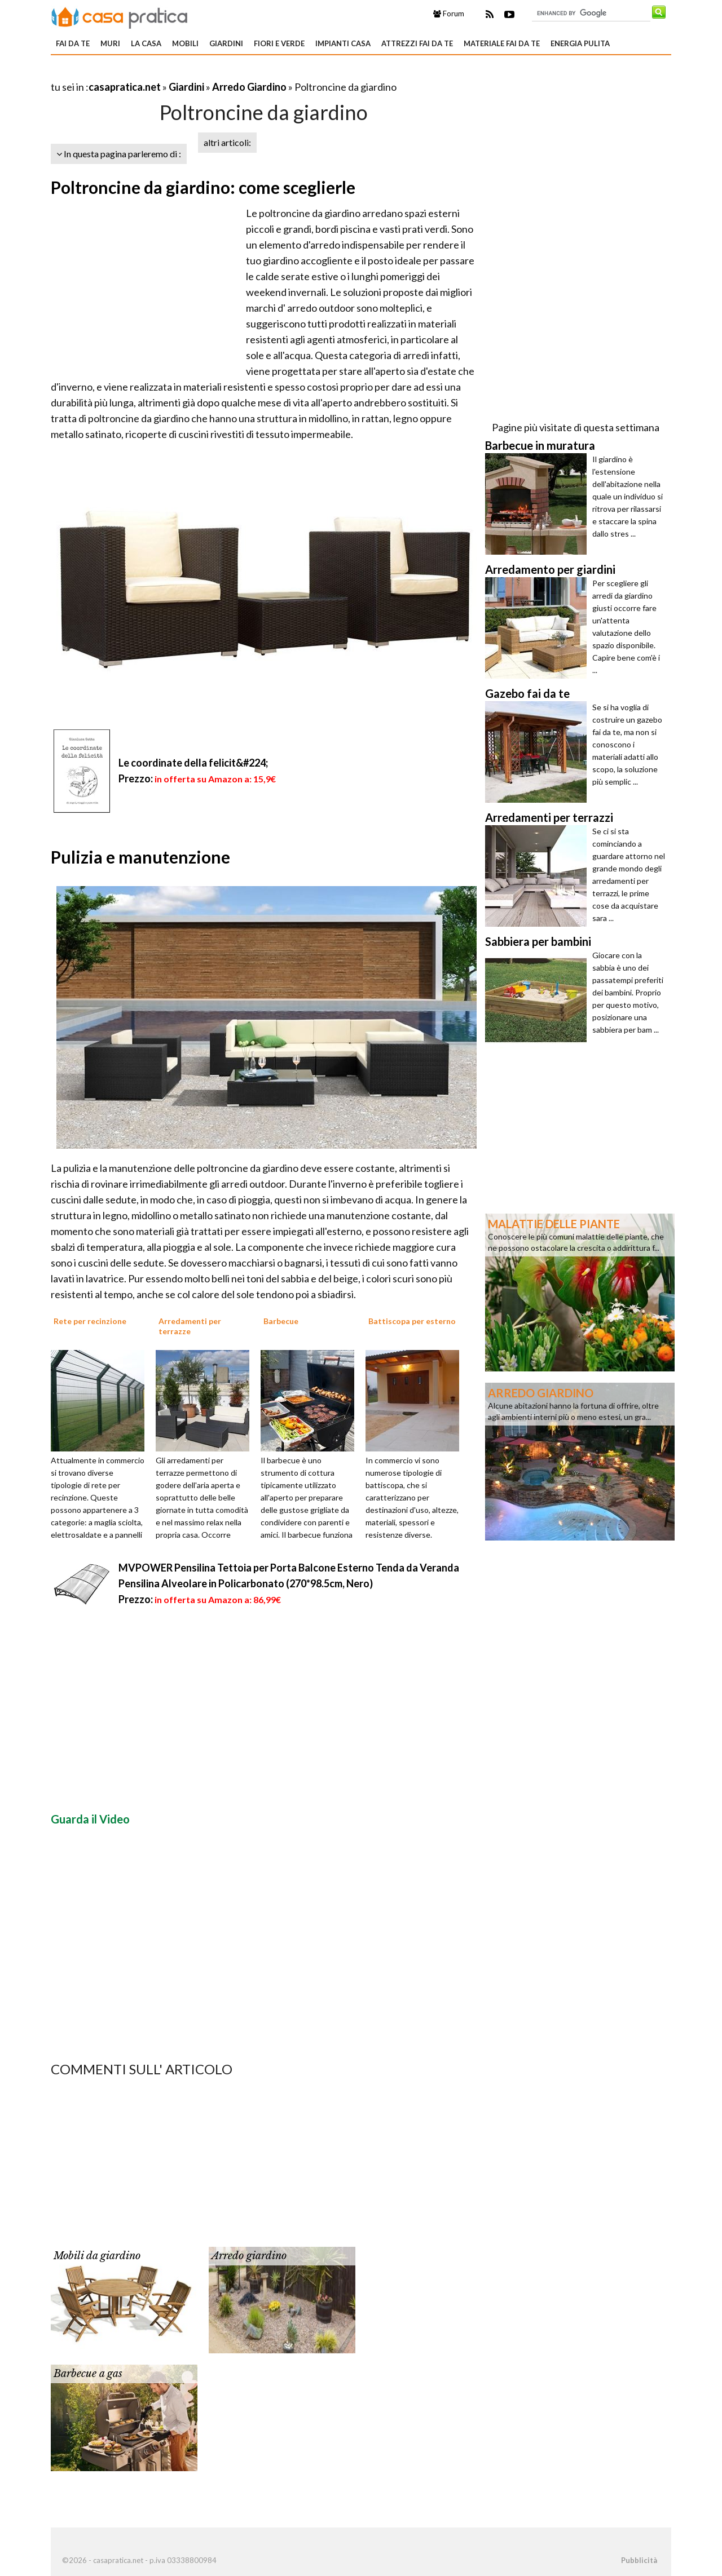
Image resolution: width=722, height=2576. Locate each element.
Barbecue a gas (88, 2373)
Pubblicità (639, 2560)
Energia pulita (580, 43)
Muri (110, 43)
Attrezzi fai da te (417, 43)
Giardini (226, 43)
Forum (448, 13)
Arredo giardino (249, 2256)
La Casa (146, 43)
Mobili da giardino (97, 2256)
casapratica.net (125, 87)
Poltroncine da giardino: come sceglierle (203, 187)
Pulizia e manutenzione (140, 857)
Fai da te (73, 43)
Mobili (185, 43)
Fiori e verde (279, 43)
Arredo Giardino (249, 87)
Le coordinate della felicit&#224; (193, 762)
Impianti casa (343, 43)
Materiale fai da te (502, 43)
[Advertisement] (183, 73)
